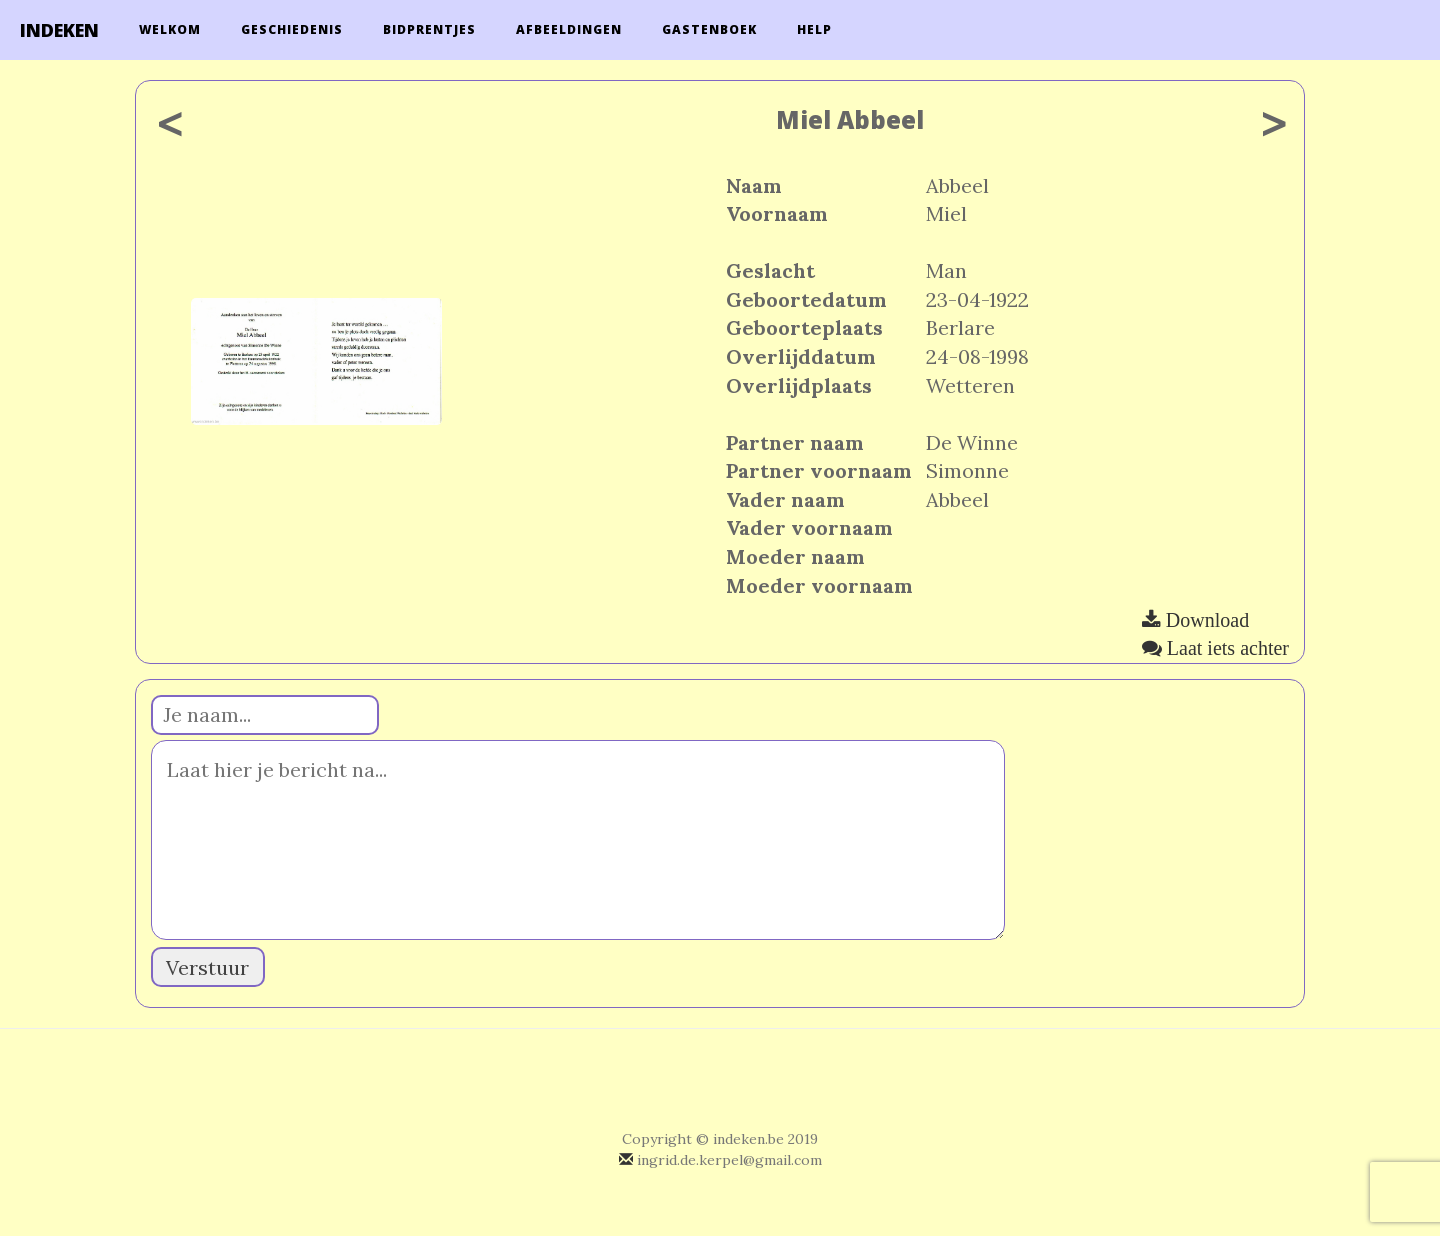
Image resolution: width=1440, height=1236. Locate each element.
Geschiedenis (292, 29)
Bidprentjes (429, 29)
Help (814, 29)
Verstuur (207, 967)
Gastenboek (709, 29)
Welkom (170, 29)
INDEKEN (59, 30)
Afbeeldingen (569, 29)
